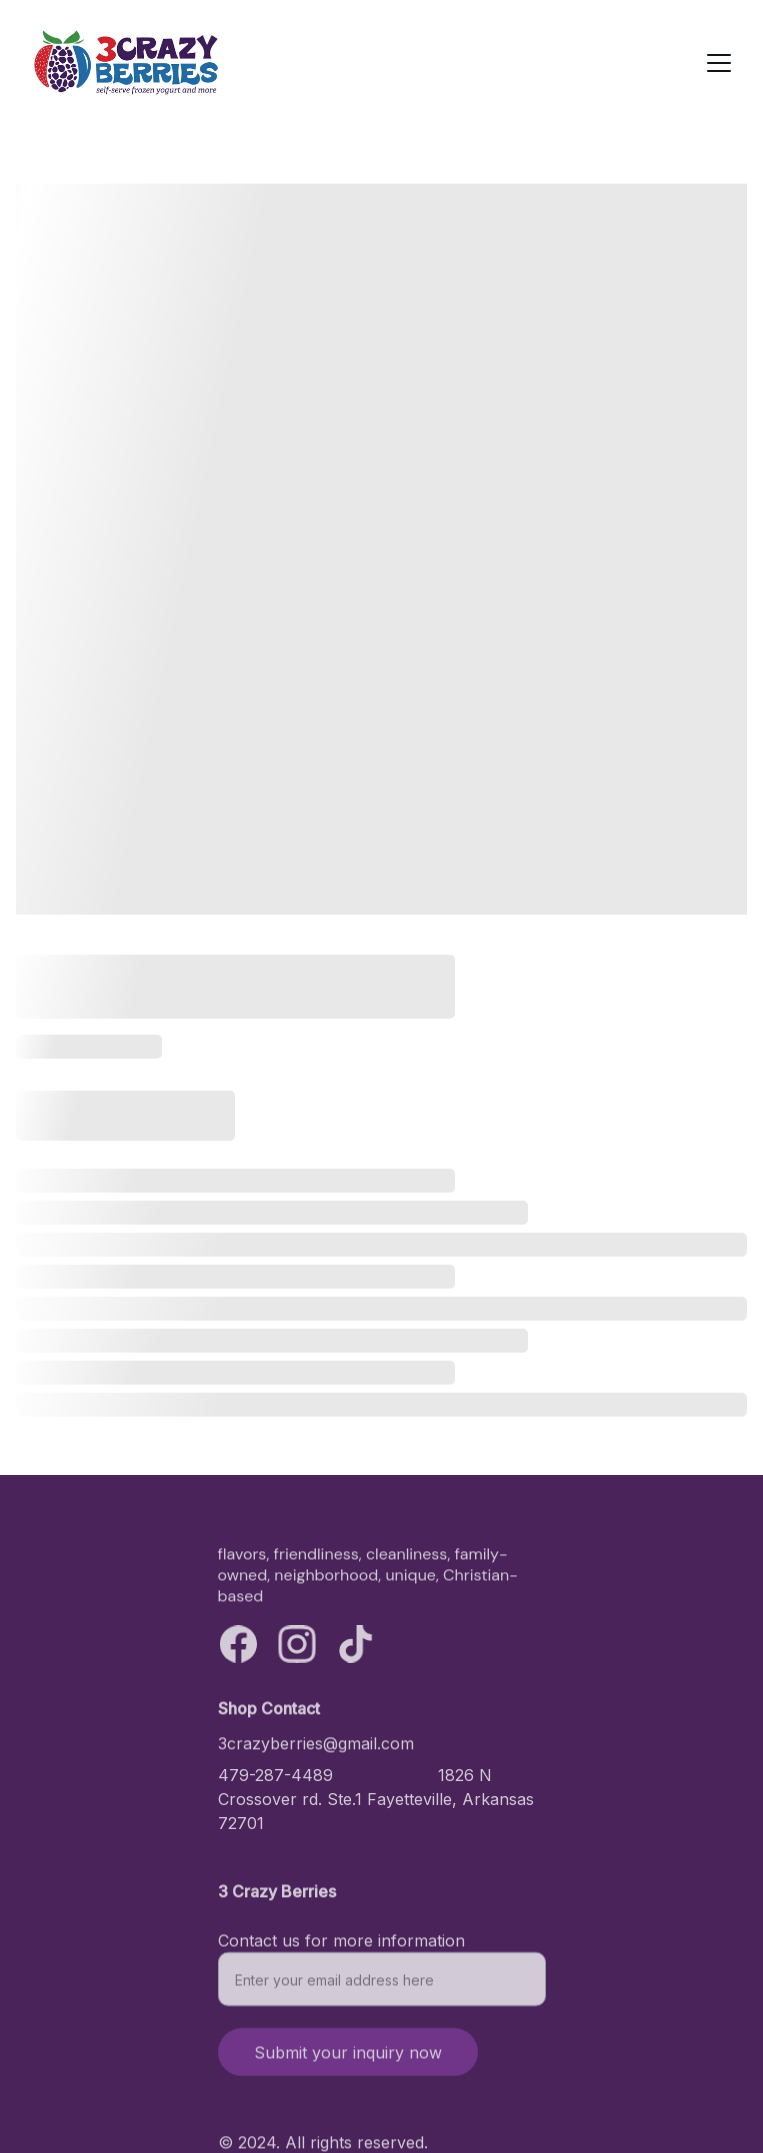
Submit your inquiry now (348, 2060)
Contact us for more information (341, 1948)
